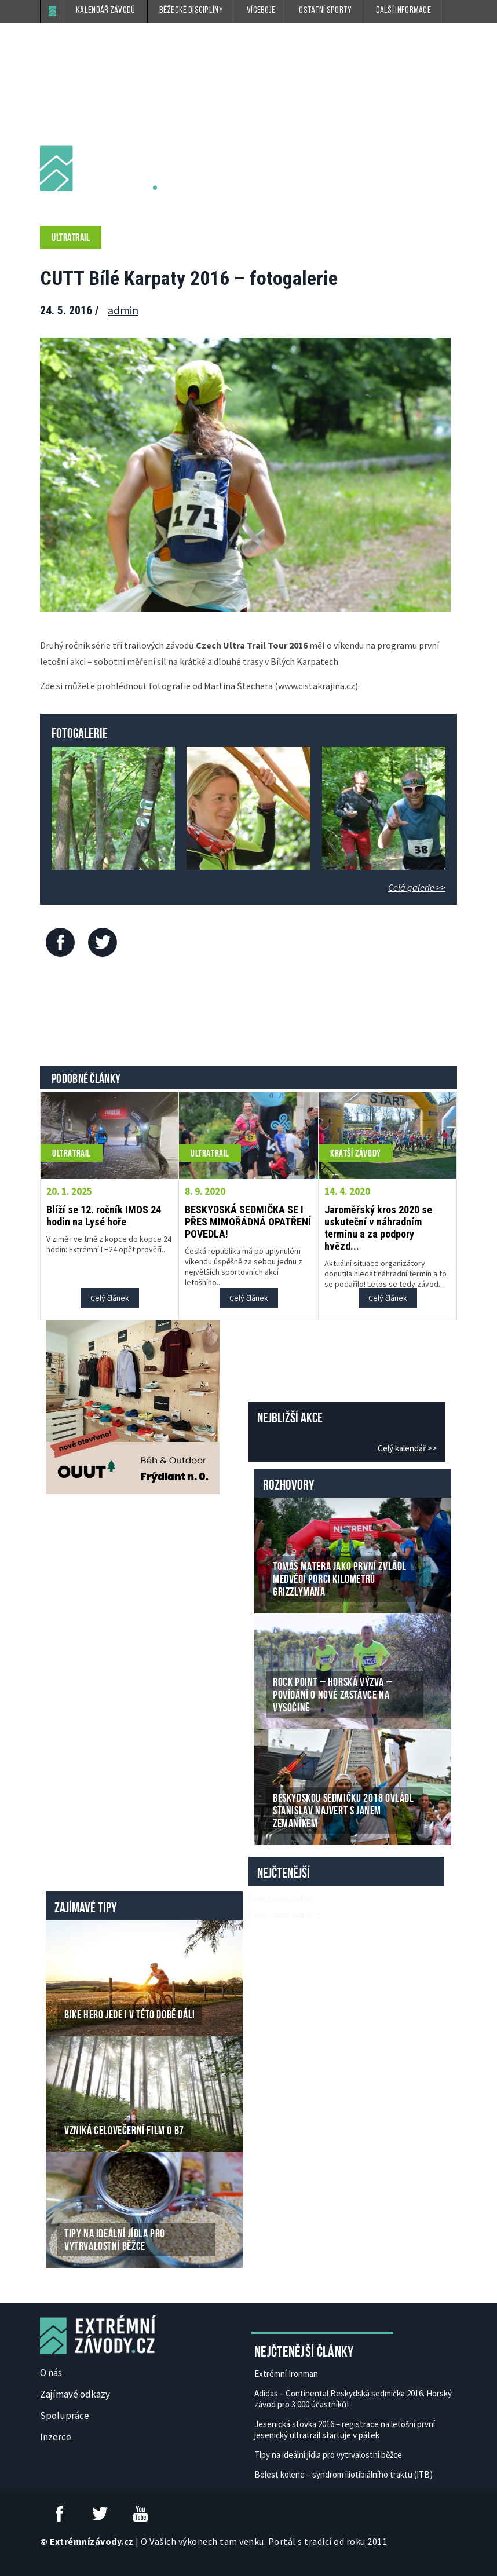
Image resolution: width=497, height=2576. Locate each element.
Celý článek (109, 1298)
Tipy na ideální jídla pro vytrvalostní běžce (328, 2454)
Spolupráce (64, 2415)
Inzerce (55, 2437)
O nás (51, 2372)
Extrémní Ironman (286, 2373)
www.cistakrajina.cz (316, 685)
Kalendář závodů (106, 10)
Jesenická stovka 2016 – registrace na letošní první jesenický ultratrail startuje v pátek (344, 2429)
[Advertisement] (251, 1014)
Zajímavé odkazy (75, 2394)
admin (123, 310)
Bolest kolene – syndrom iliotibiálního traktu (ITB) (343, 2474)
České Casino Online (280, 1897)
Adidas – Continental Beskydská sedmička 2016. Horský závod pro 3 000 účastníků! (353, 2399)
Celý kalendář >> (407, 1448)
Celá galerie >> (416, 887)
